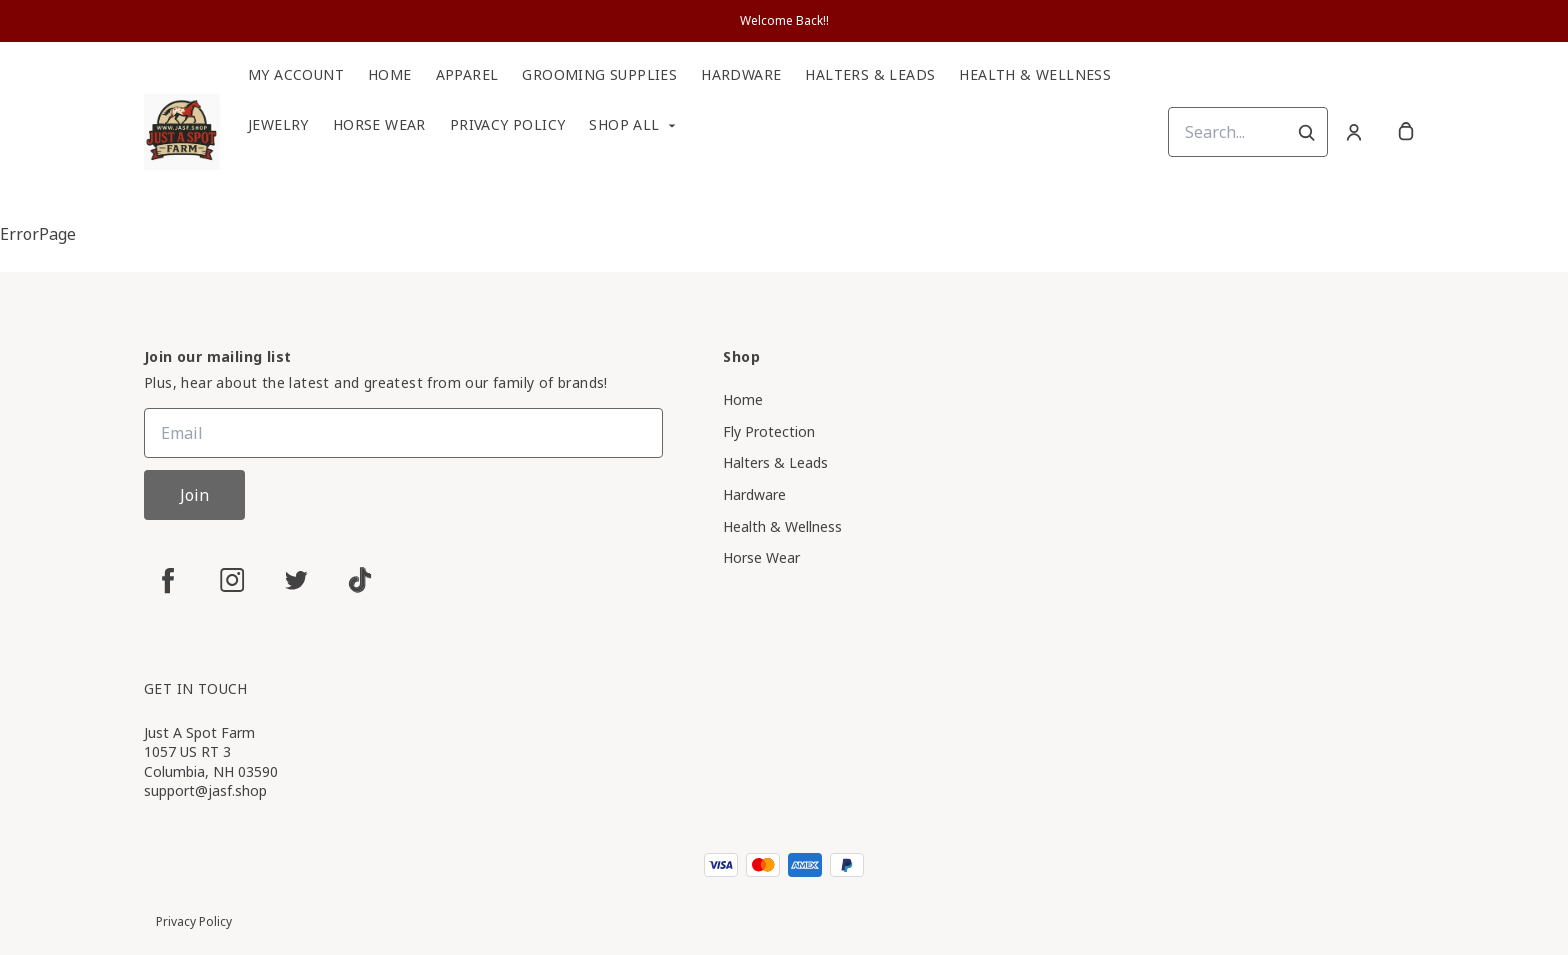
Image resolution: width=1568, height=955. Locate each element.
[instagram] (232, 580)
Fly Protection (769, 431)
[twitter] (296, 580)
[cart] (1406, 132)
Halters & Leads (870, 75)
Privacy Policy (508, 125)
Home (390, 75)
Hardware (741, 75)
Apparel (467, 75)
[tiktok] (360, 580)
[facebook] (168, 580)
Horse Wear (379, 125)
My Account (296, 75)
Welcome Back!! (784, 20)
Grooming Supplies (599, 75)
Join (194, 495)
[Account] (1354, 132)
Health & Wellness (1035, 75)
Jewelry (278, 125)
